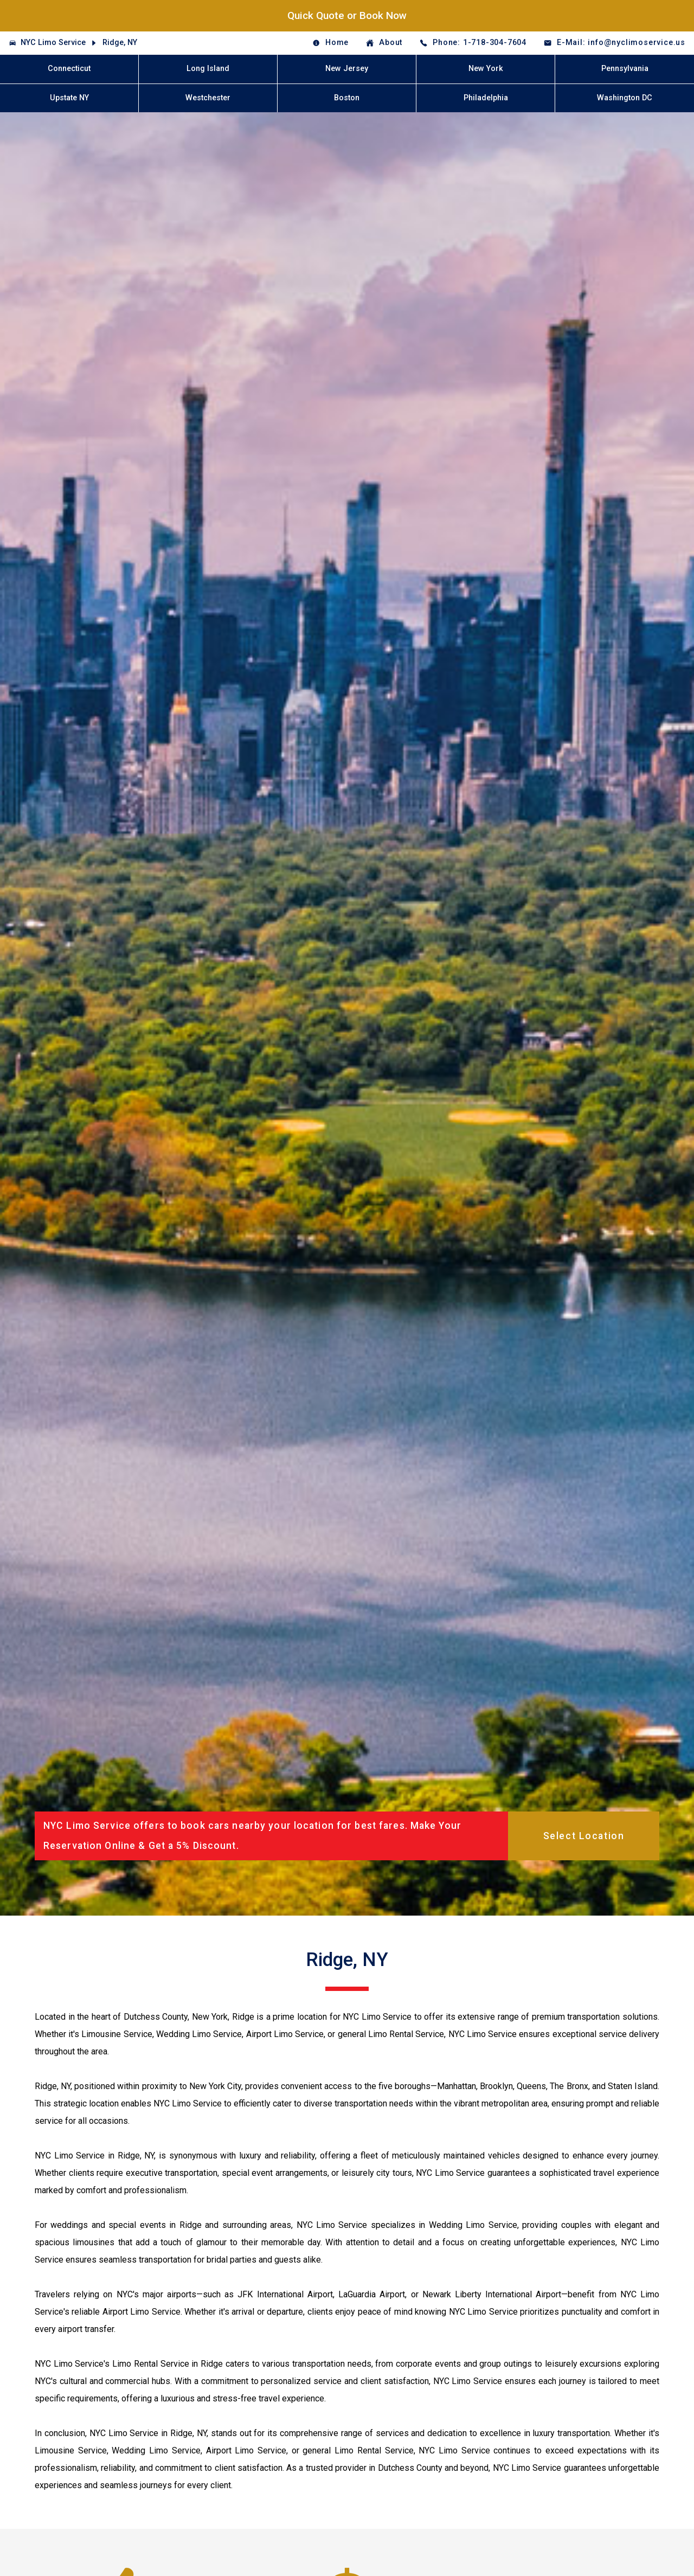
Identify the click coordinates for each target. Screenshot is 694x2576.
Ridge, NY (119, 42)
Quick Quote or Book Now (347, 15)
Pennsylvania (624, 68)
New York (485, 68)
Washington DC (624, 97)
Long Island (208, 68)
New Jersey (346, 68)
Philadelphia (486, 97)
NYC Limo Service (53, 42)
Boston (346, 97)
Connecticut (69, 68)
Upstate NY (69, 97)
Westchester (207, 97)
